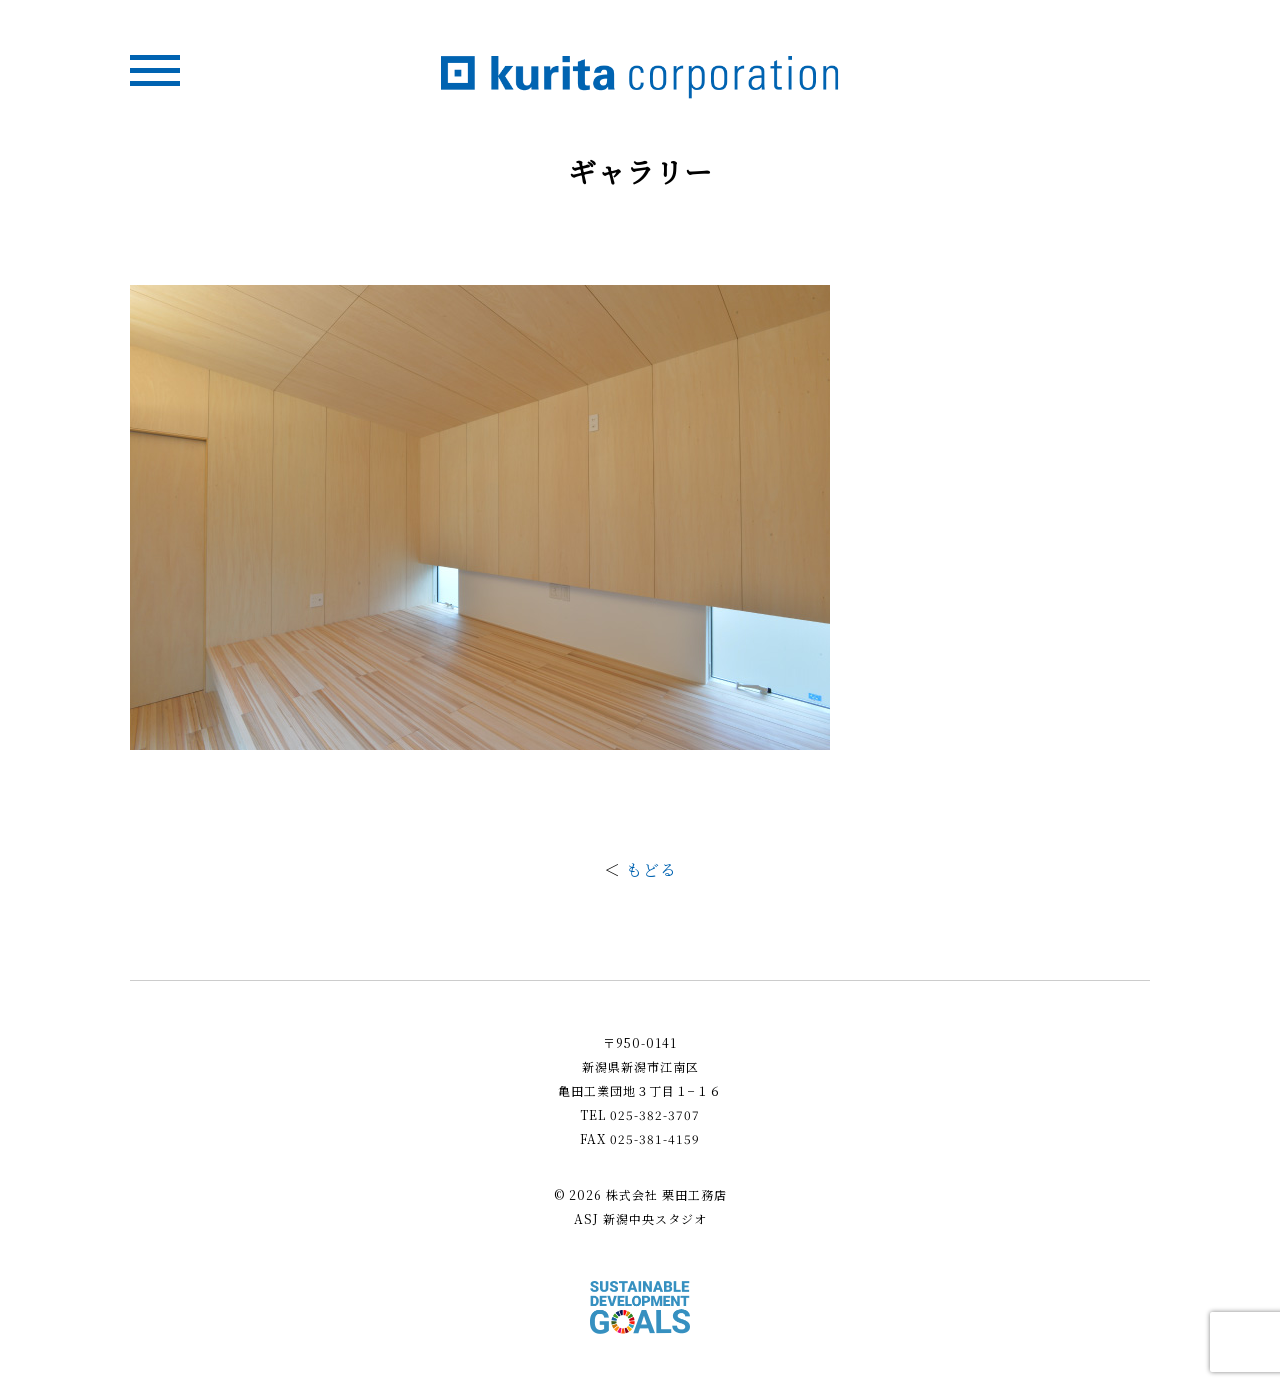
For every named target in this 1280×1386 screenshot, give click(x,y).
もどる (651, 869)
